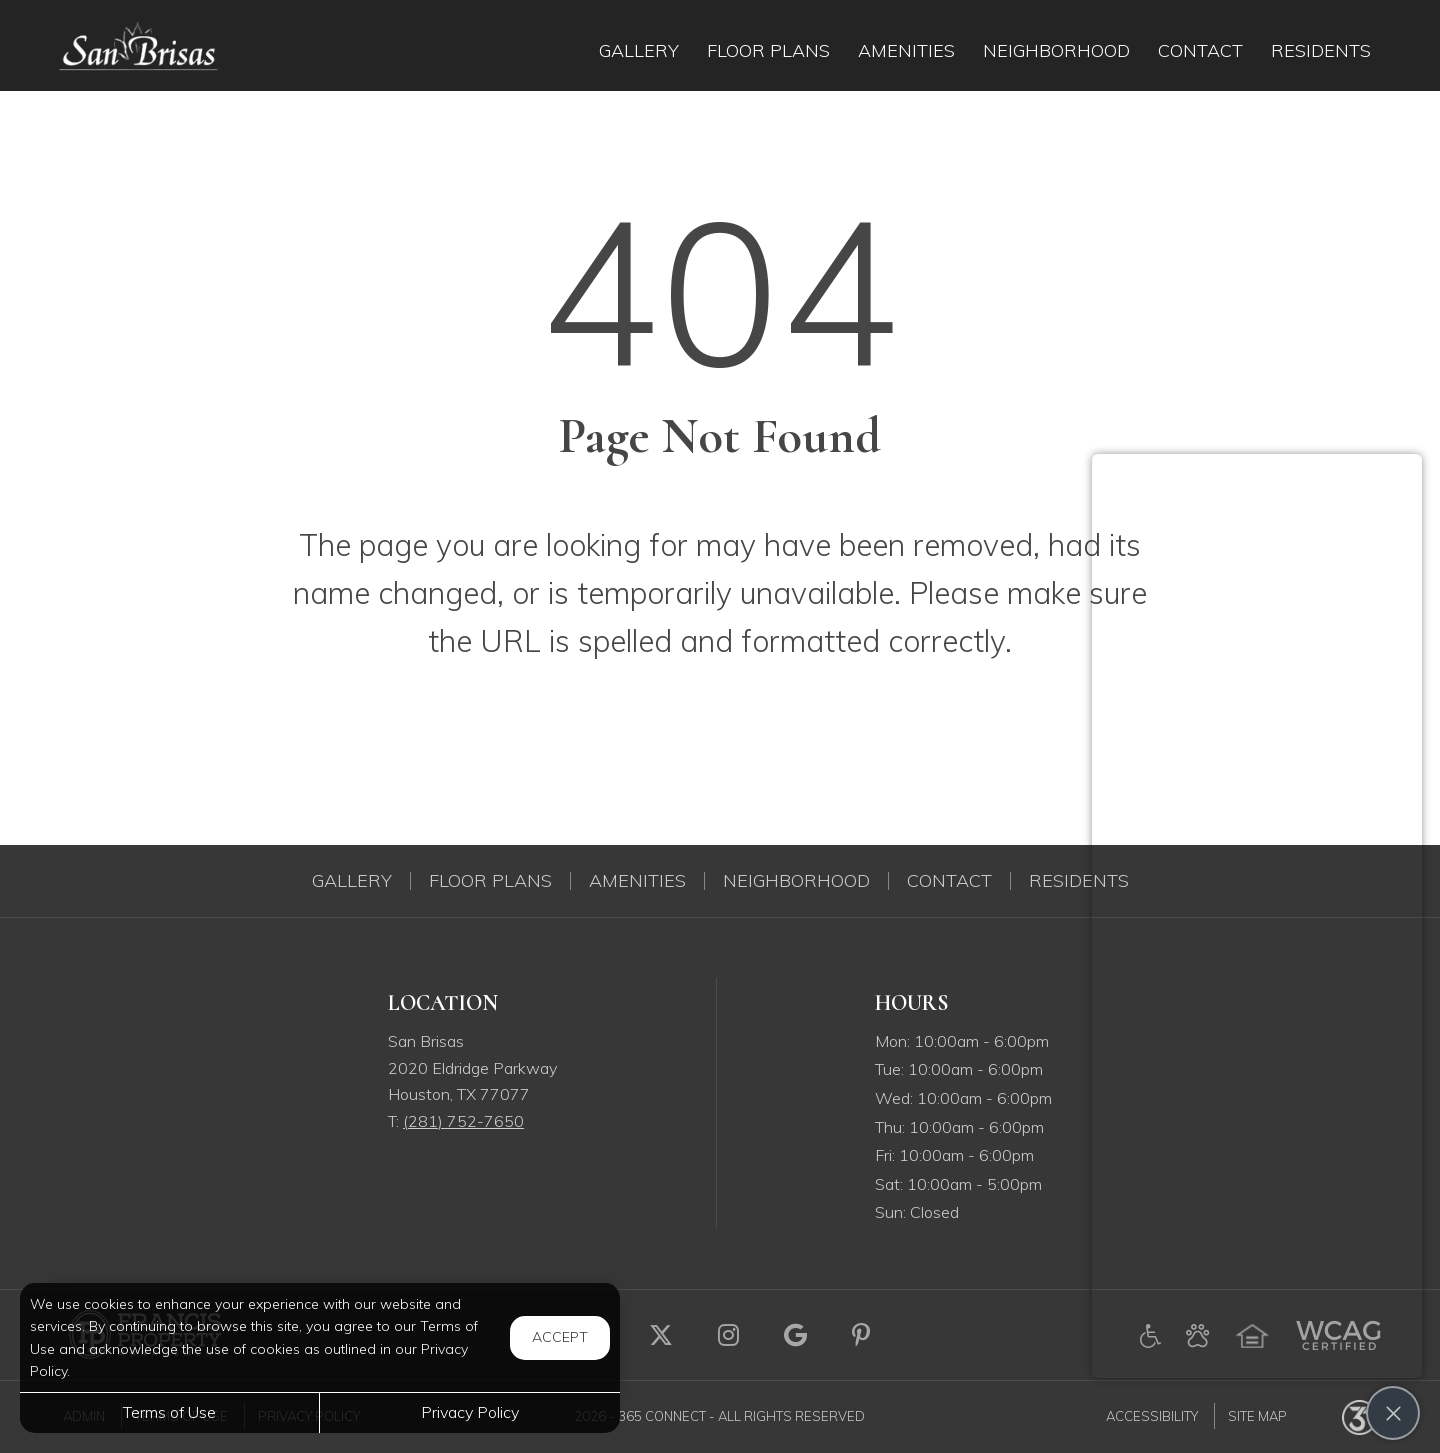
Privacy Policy (470, 1412)
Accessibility (1152, 1416)
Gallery (352, 881)
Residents (1079, 881)
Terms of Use (169, 1412)
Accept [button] (560, 1337)
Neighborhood (796, 881)
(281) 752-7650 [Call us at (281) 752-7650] (463, 1121)
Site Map (1257, 1416)
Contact (949, 881)
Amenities (637, 881)
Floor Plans (490, 881)
